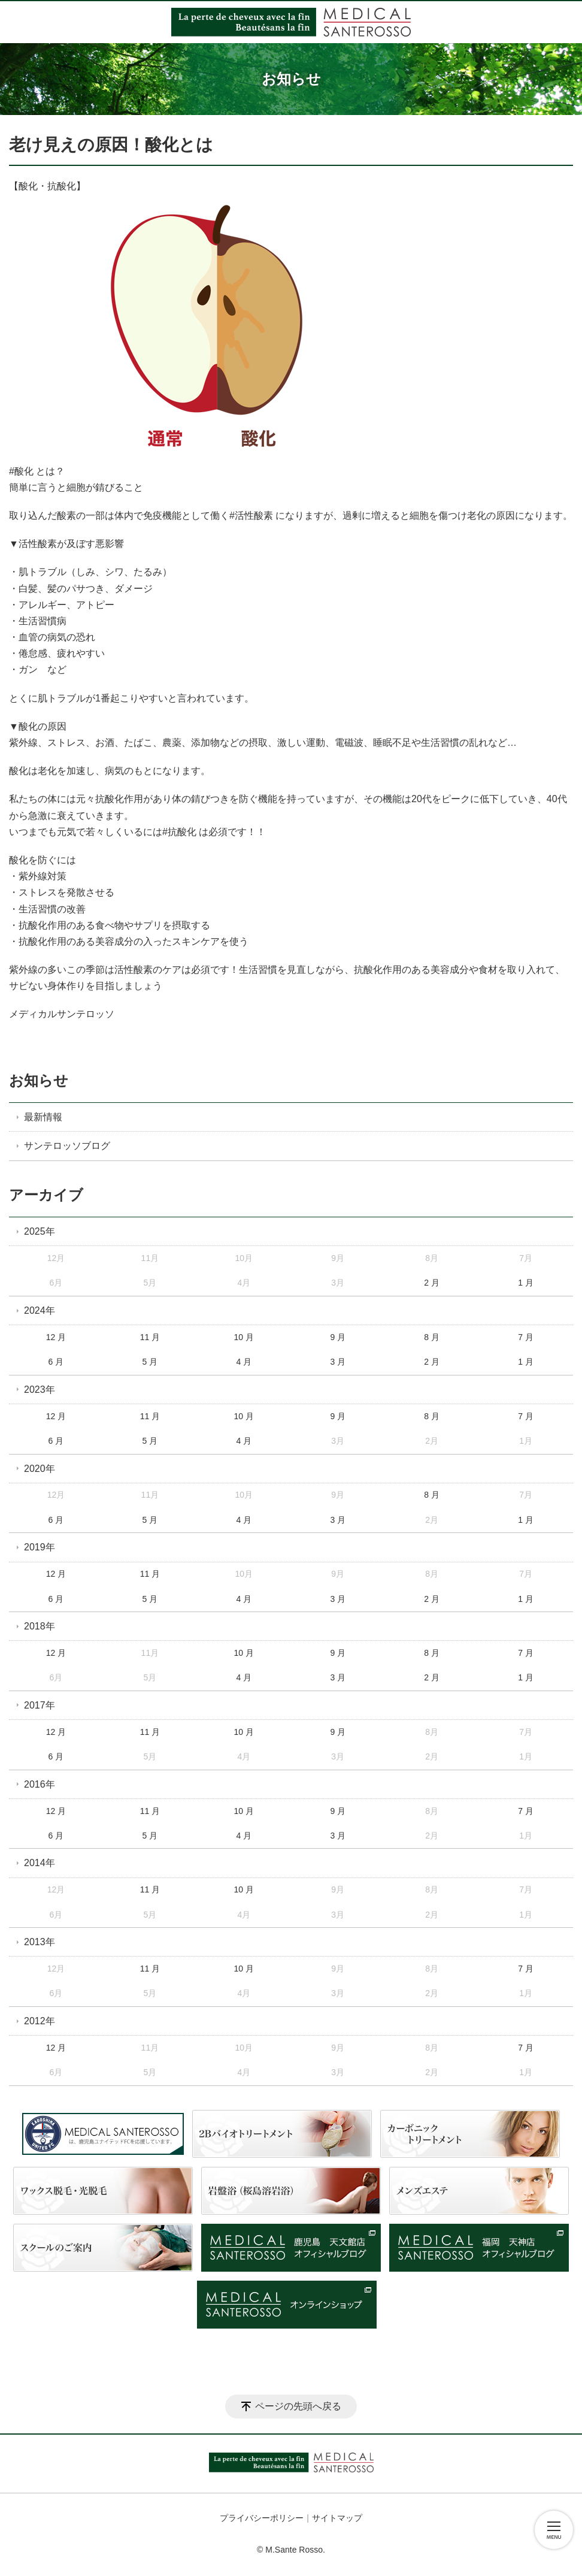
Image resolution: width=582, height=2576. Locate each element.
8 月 (431, 1337)
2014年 (39, 1863)
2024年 (39, 1310)
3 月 (337, 1361)
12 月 (56, 1337)
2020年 (39, 1469)
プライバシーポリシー (262, 2518)
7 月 (526, 1337)
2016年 (39, 1784)
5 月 (150, 1361)
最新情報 (43, 1117)
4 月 (243, 1361)
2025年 (39, 1231)
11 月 (150, 1337)
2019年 (39, 1547)
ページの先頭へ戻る (298, 2406)
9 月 (337, 1337)
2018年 (39, 1626)
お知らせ (38, 1080)
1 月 (526, 1282)
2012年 (39, 2021)
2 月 (431, 1282)
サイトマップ (337, 2518)
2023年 (39, 1389)
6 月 (56, 1361)
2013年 (39, 1942)
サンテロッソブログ (67, 1146)
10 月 (244, 1337)
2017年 (39, 1705)
